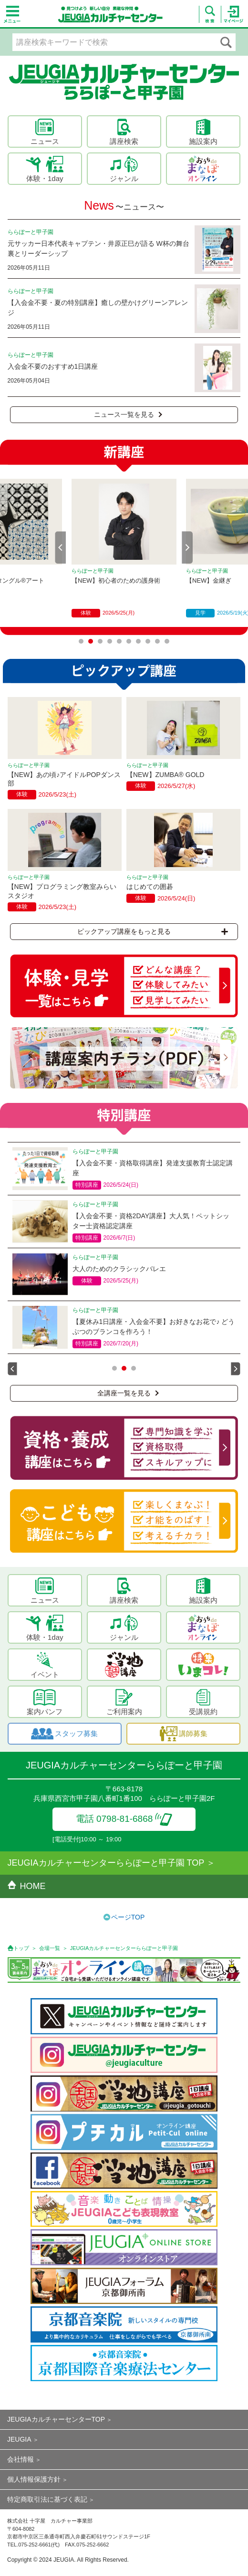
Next (187, 547)
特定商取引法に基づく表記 (47, 2499)
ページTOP (128, 1917)
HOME (27, 1886)
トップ (21, 1948)
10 (167, 641)
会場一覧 (49, 1948)
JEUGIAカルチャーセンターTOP (56, 2419)
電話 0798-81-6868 (124, 1819)
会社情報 (20, 2459)
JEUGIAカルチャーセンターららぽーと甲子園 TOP (106, 1863)
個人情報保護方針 (34, 2479)
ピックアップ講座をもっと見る (152, 931)
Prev (60, 547)
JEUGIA (19, 2439)
